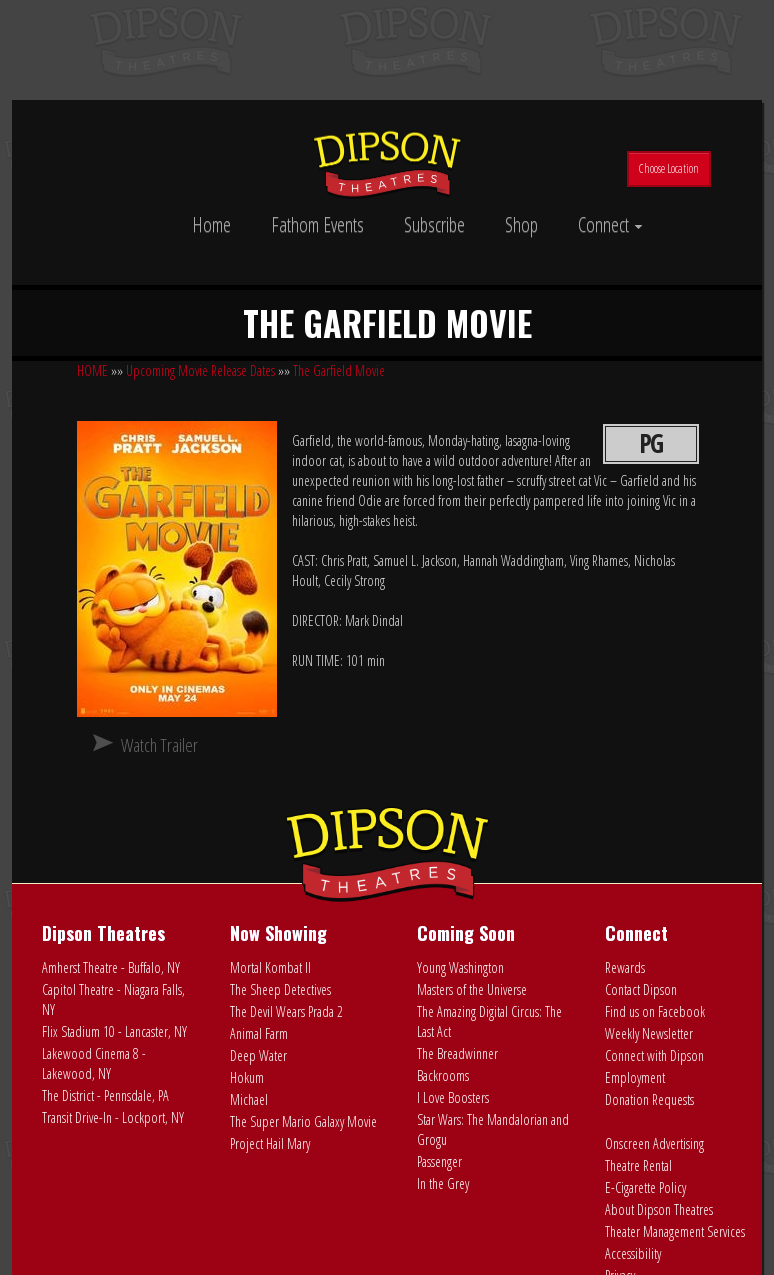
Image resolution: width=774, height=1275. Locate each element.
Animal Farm (259, 1033)
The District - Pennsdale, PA (105, 1095)
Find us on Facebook (655, 1011)
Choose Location (669, 168)
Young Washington (460, 967)
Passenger (439, 1161)
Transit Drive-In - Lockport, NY (113, 1117)
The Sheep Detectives (280, 989)
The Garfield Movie (339, 370)
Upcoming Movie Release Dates (200, 370)
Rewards (625, 967)
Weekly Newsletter (649, 1033)
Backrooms (443, 1075)
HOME (92, 370)
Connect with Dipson (654, 1055)
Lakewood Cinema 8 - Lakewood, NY (94, 1063)
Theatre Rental (638, 1165)
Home (211, 224)
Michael (249, 1099)
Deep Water (258, 1055)
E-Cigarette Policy (645, 1187)
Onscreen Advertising (654, 1143)
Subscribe (434, 224)
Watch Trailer (159, 745)
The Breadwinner (457, 1053)
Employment (635, 1077)
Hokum (247, 1077)
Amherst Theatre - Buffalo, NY (111, 967)
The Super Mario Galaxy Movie (303, 1121)
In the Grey (443, 1183)
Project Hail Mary (270, 1143)
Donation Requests (649, 1099)
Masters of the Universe (472, 989)
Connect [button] (610, 224)
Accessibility (633, 1253)
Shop (521, 224)
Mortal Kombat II (270, 967)
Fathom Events (317, 224)
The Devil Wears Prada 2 (286, 1011)
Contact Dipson (641, 989)
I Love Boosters (453, 1097)
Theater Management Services (675, 1231)
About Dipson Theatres (659, 1209)
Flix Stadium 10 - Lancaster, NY (114, 1031)
